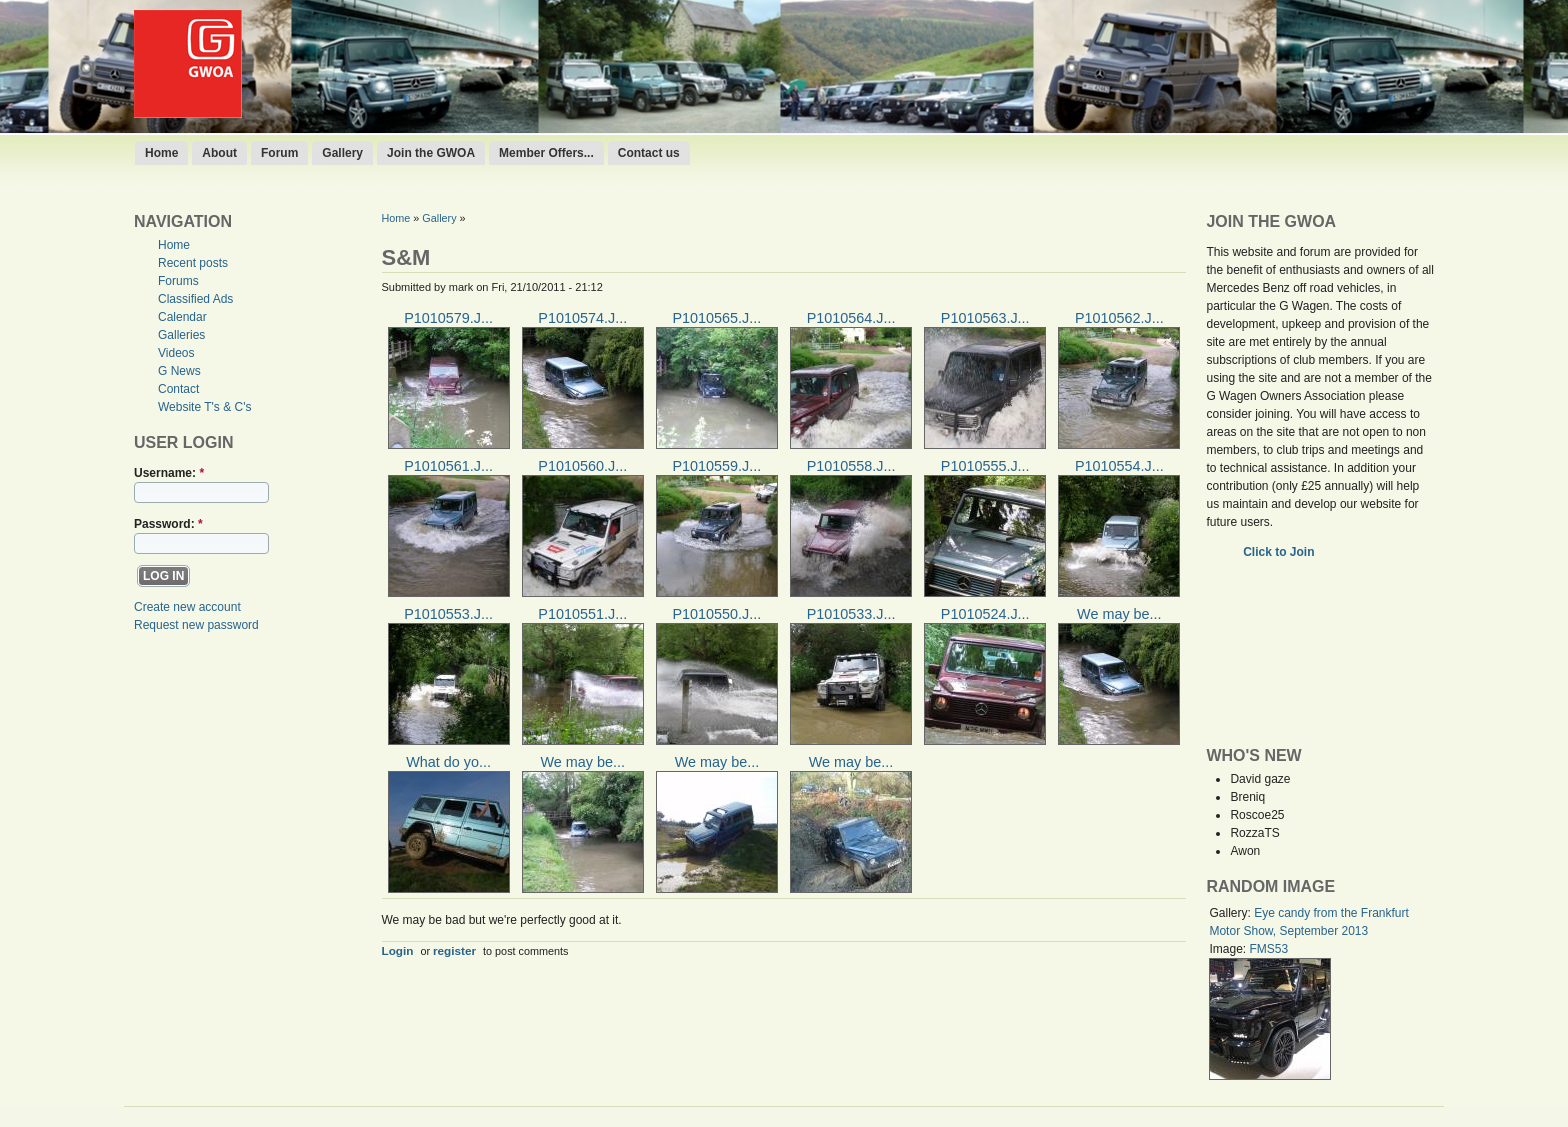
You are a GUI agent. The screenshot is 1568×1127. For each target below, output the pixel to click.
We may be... (1119, 614)
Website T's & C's (205, 407)
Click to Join (1280, 552)
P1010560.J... (582, 466)
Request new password (196, 625)
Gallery (342, 153)
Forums (178, 281)
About (219, 153)
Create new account (187, 607)
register (454, 950)
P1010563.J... (985, 318)
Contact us (649, 153)
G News (179, 371)
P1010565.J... (716, 318)
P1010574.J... (582, 318)
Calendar (182, 317)
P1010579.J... (448, 318)
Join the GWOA (431, 153)
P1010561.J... (448, 466)
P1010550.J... (716, 614)
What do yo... (448, 762)
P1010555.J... (985, 466)
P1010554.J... (1119, 466)
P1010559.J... (716, 466)
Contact (178, 389)
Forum (279, 153)
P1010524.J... (985, 614)
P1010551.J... (582, 614)
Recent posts (193, 263)
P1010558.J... (851, 466)
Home (161, 153)
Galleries (181, 335)
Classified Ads (195, 299)
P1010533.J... (851, 614)
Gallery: (1231, 913)
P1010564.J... (851, 318)
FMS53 (1268, 949)
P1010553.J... (448, 614)
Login (398, 950)
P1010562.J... (1119, 318)
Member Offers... (546, 153)
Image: (1229, 949)
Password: (168, 524)
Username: (169, 473)
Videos (176, 353)
